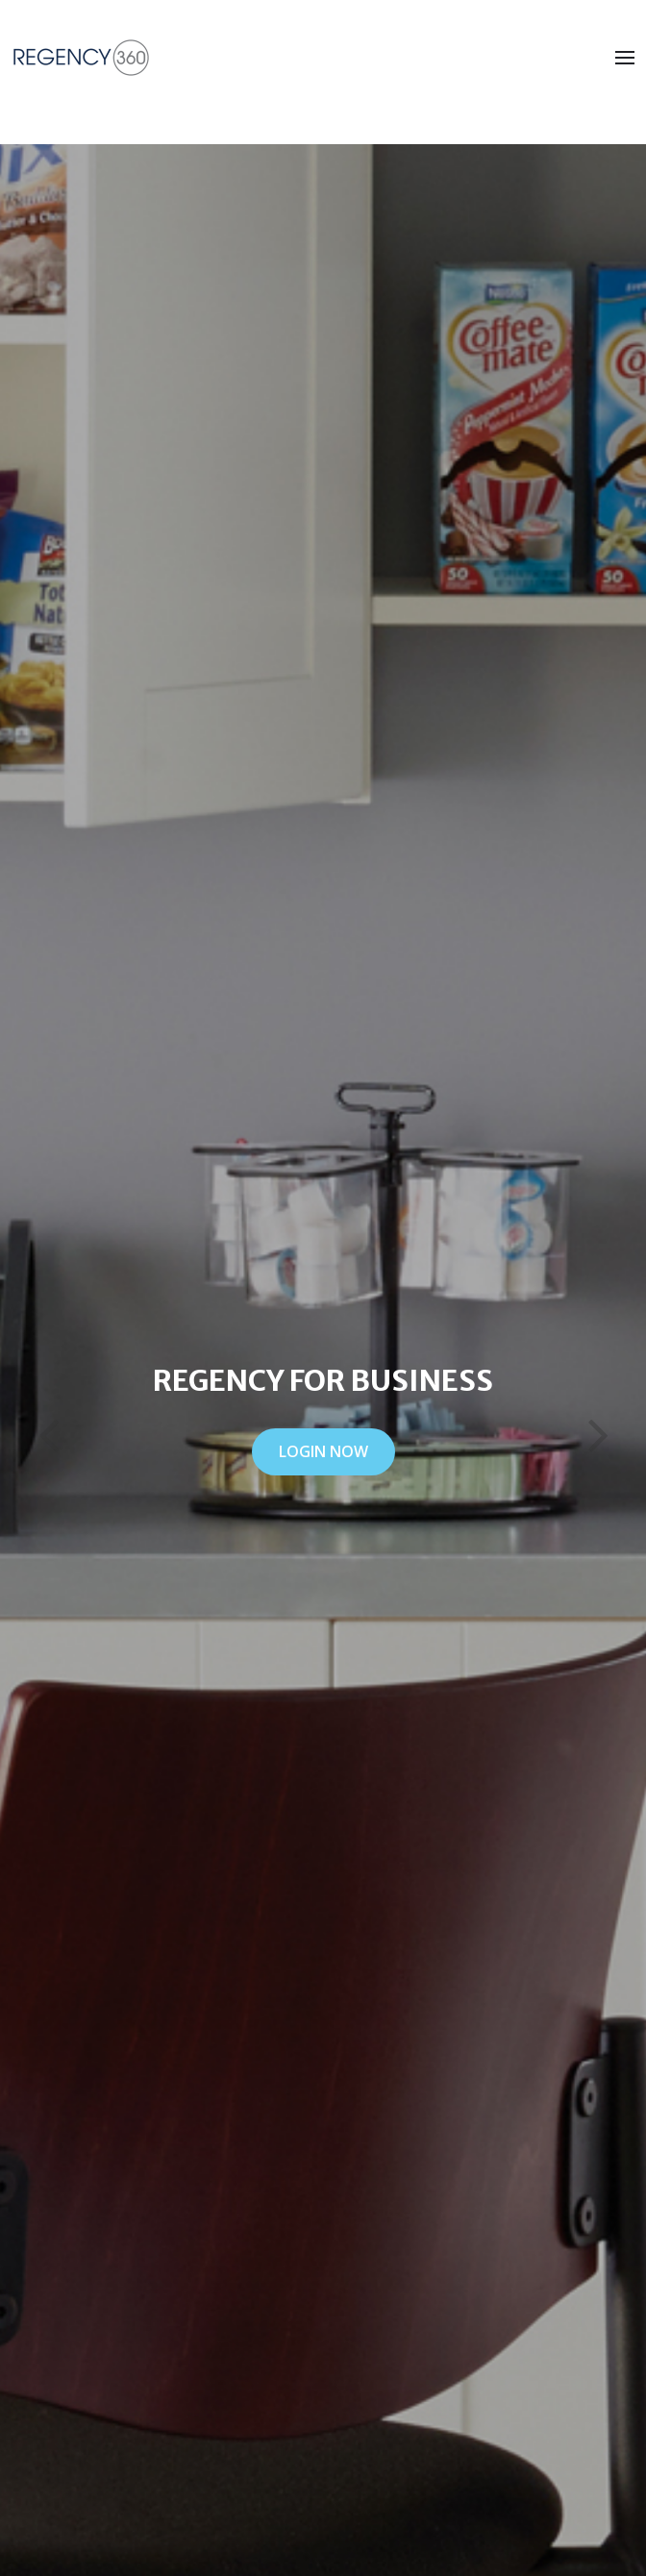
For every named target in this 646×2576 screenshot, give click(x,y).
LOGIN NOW (323, 1451)
